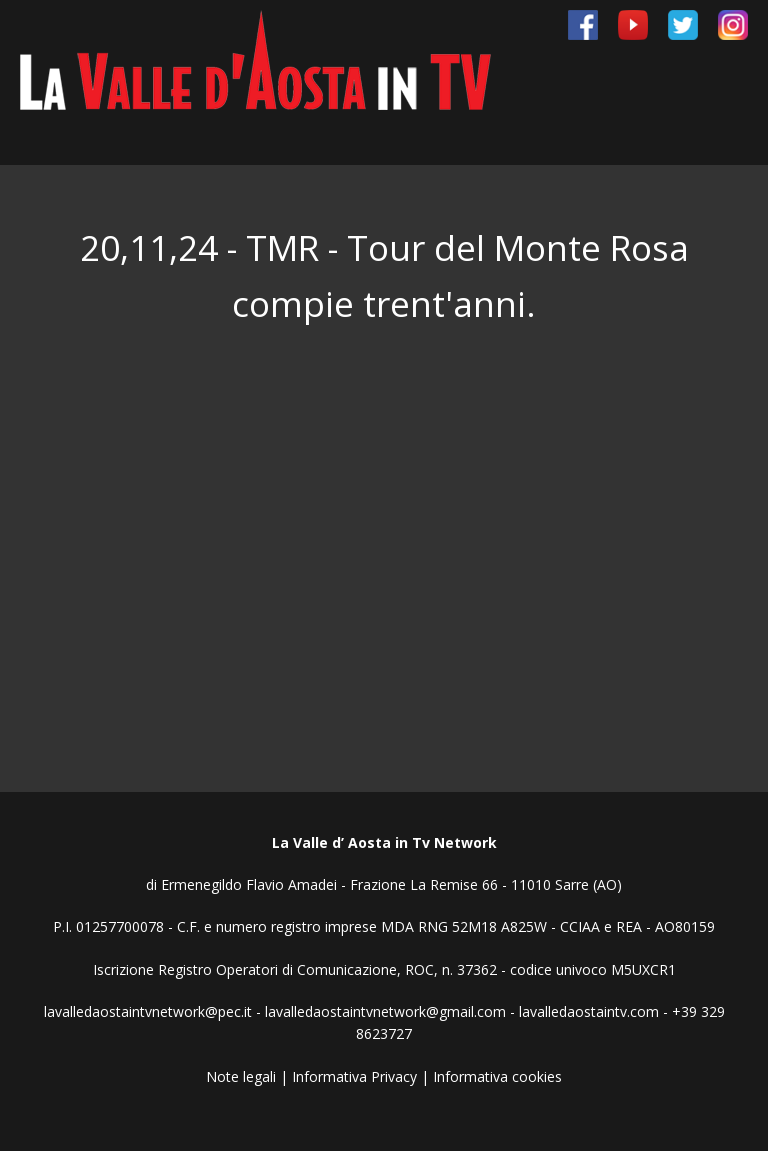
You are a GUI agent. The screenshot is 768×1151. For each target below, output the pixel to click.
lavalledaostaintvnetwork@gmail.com (385, 1011)
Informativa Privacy (354, 1076)
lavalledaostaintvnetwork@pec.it (148, 1011)
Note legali (241, 1076)
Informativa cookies (497, 1076)
